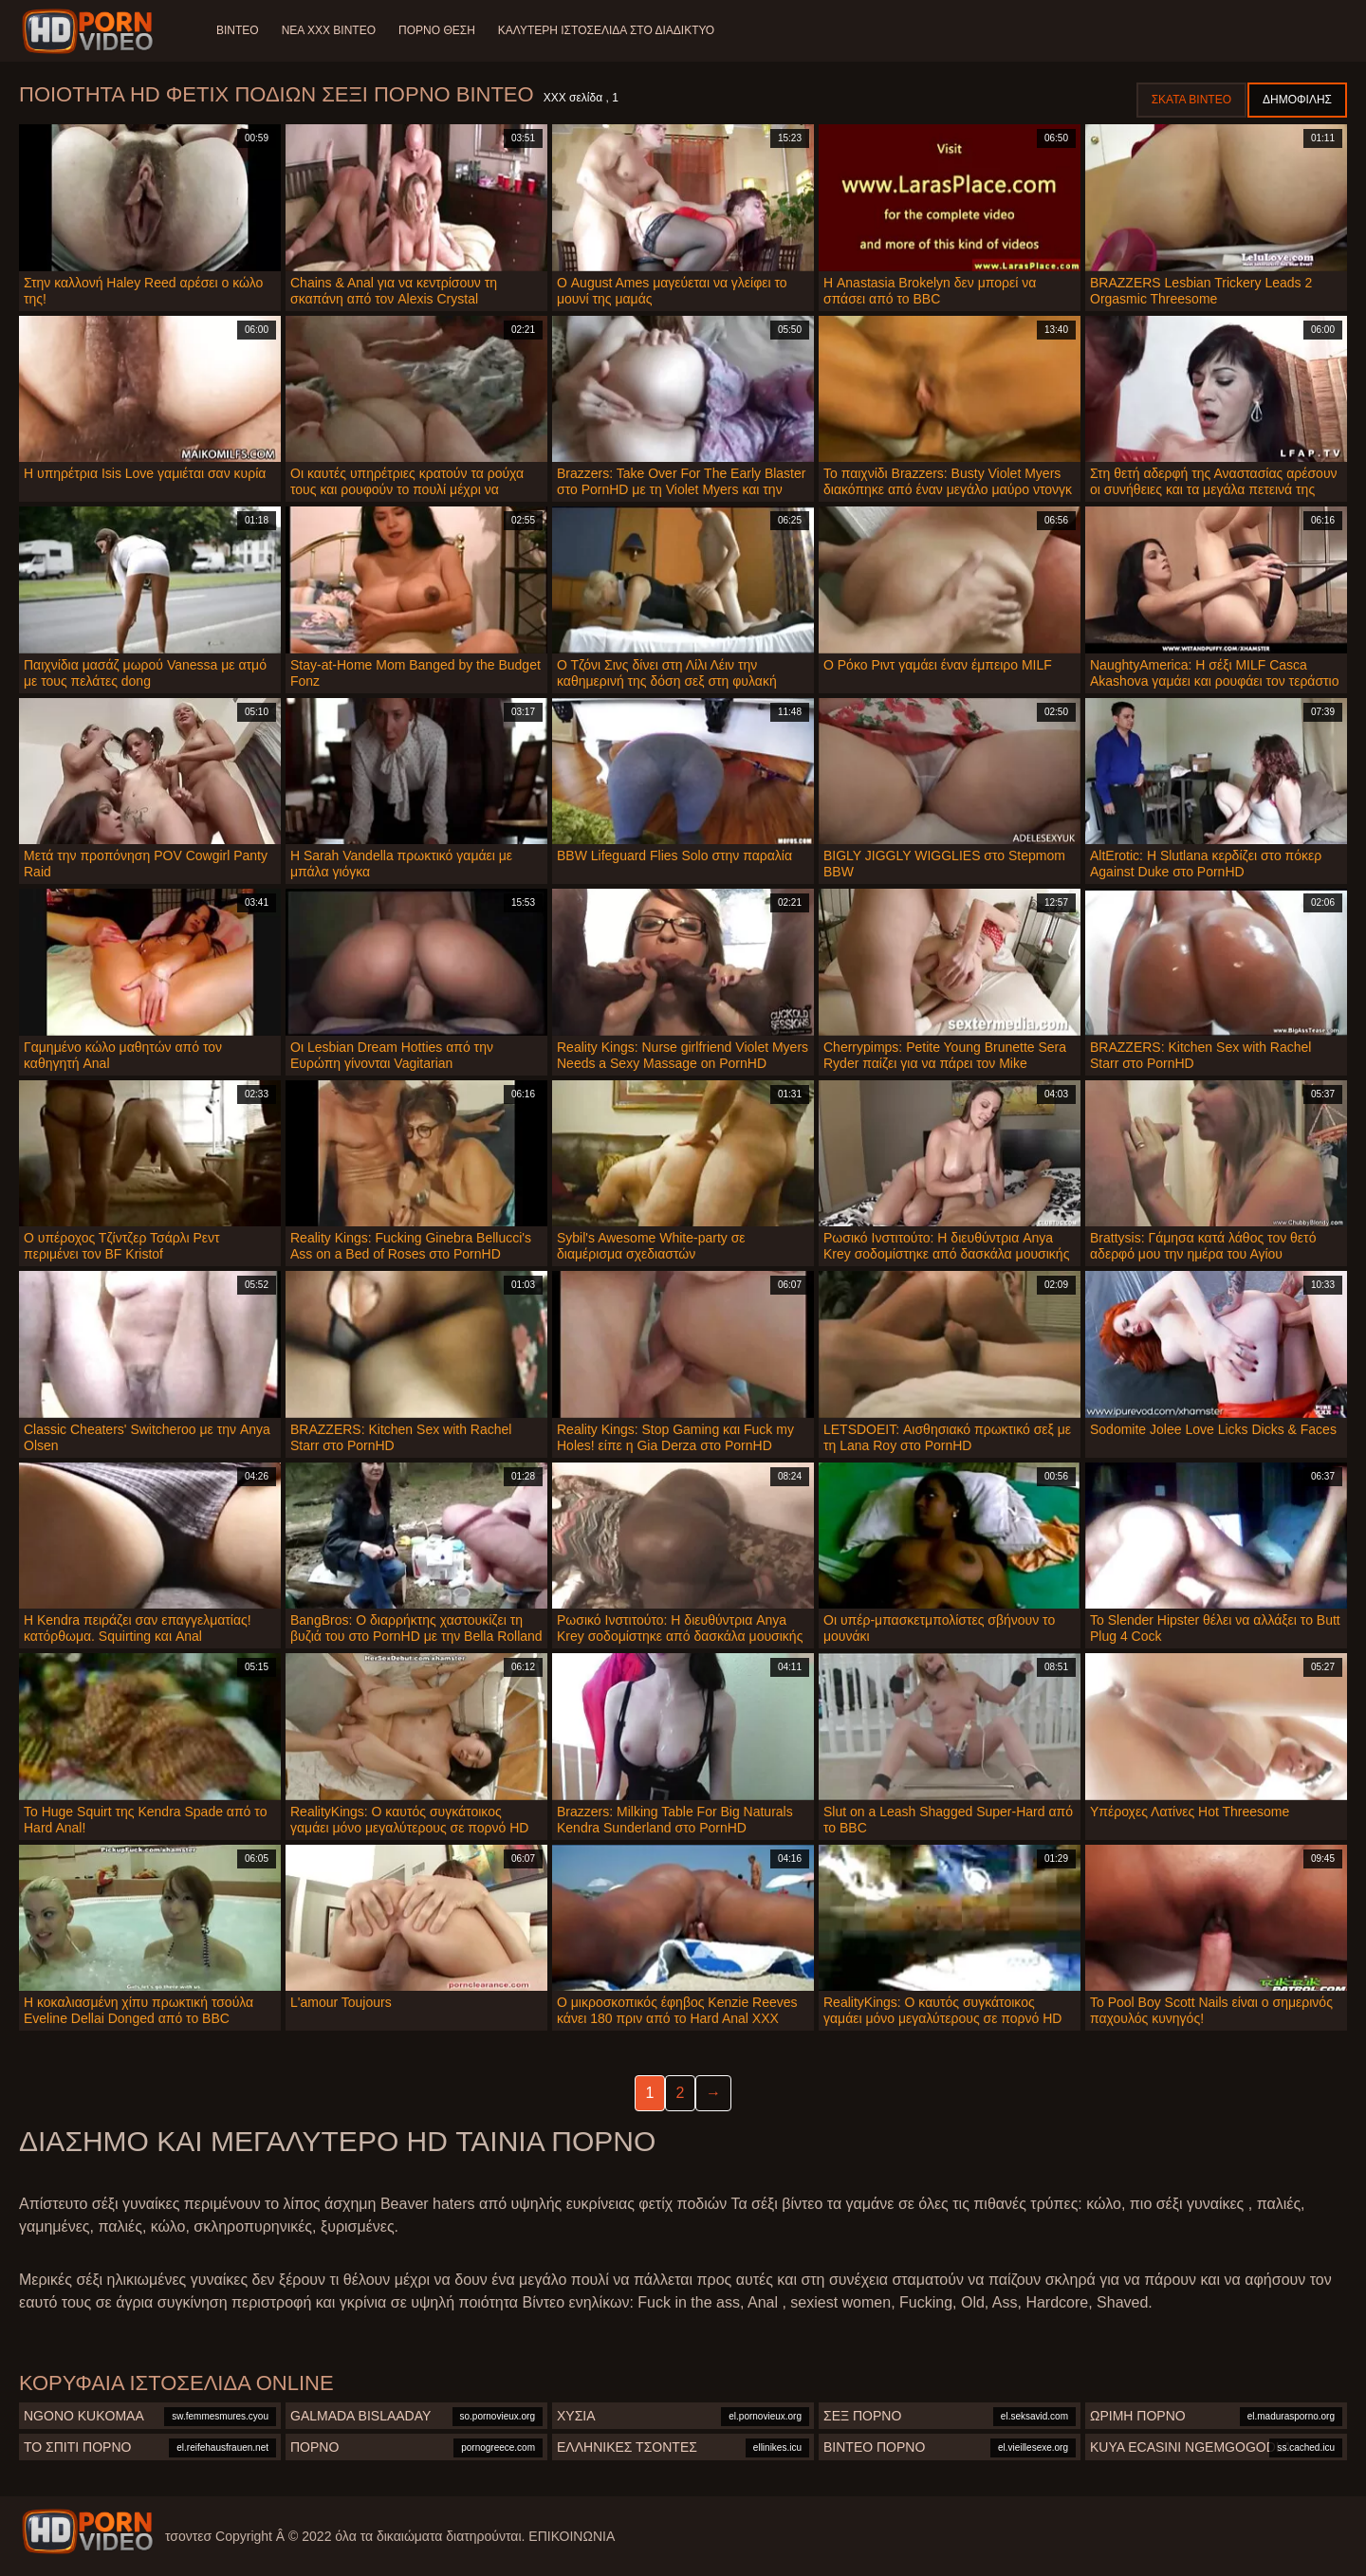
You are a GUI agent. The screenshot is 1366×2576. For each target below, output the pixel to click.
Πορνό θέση (436, 30)
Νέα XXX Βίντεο (329, 30)
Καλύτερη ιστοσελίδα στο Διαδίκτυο (606, 30)
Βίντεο (237, 30)
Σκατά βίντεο (1191, 99)
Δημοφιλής (1297, 99)
